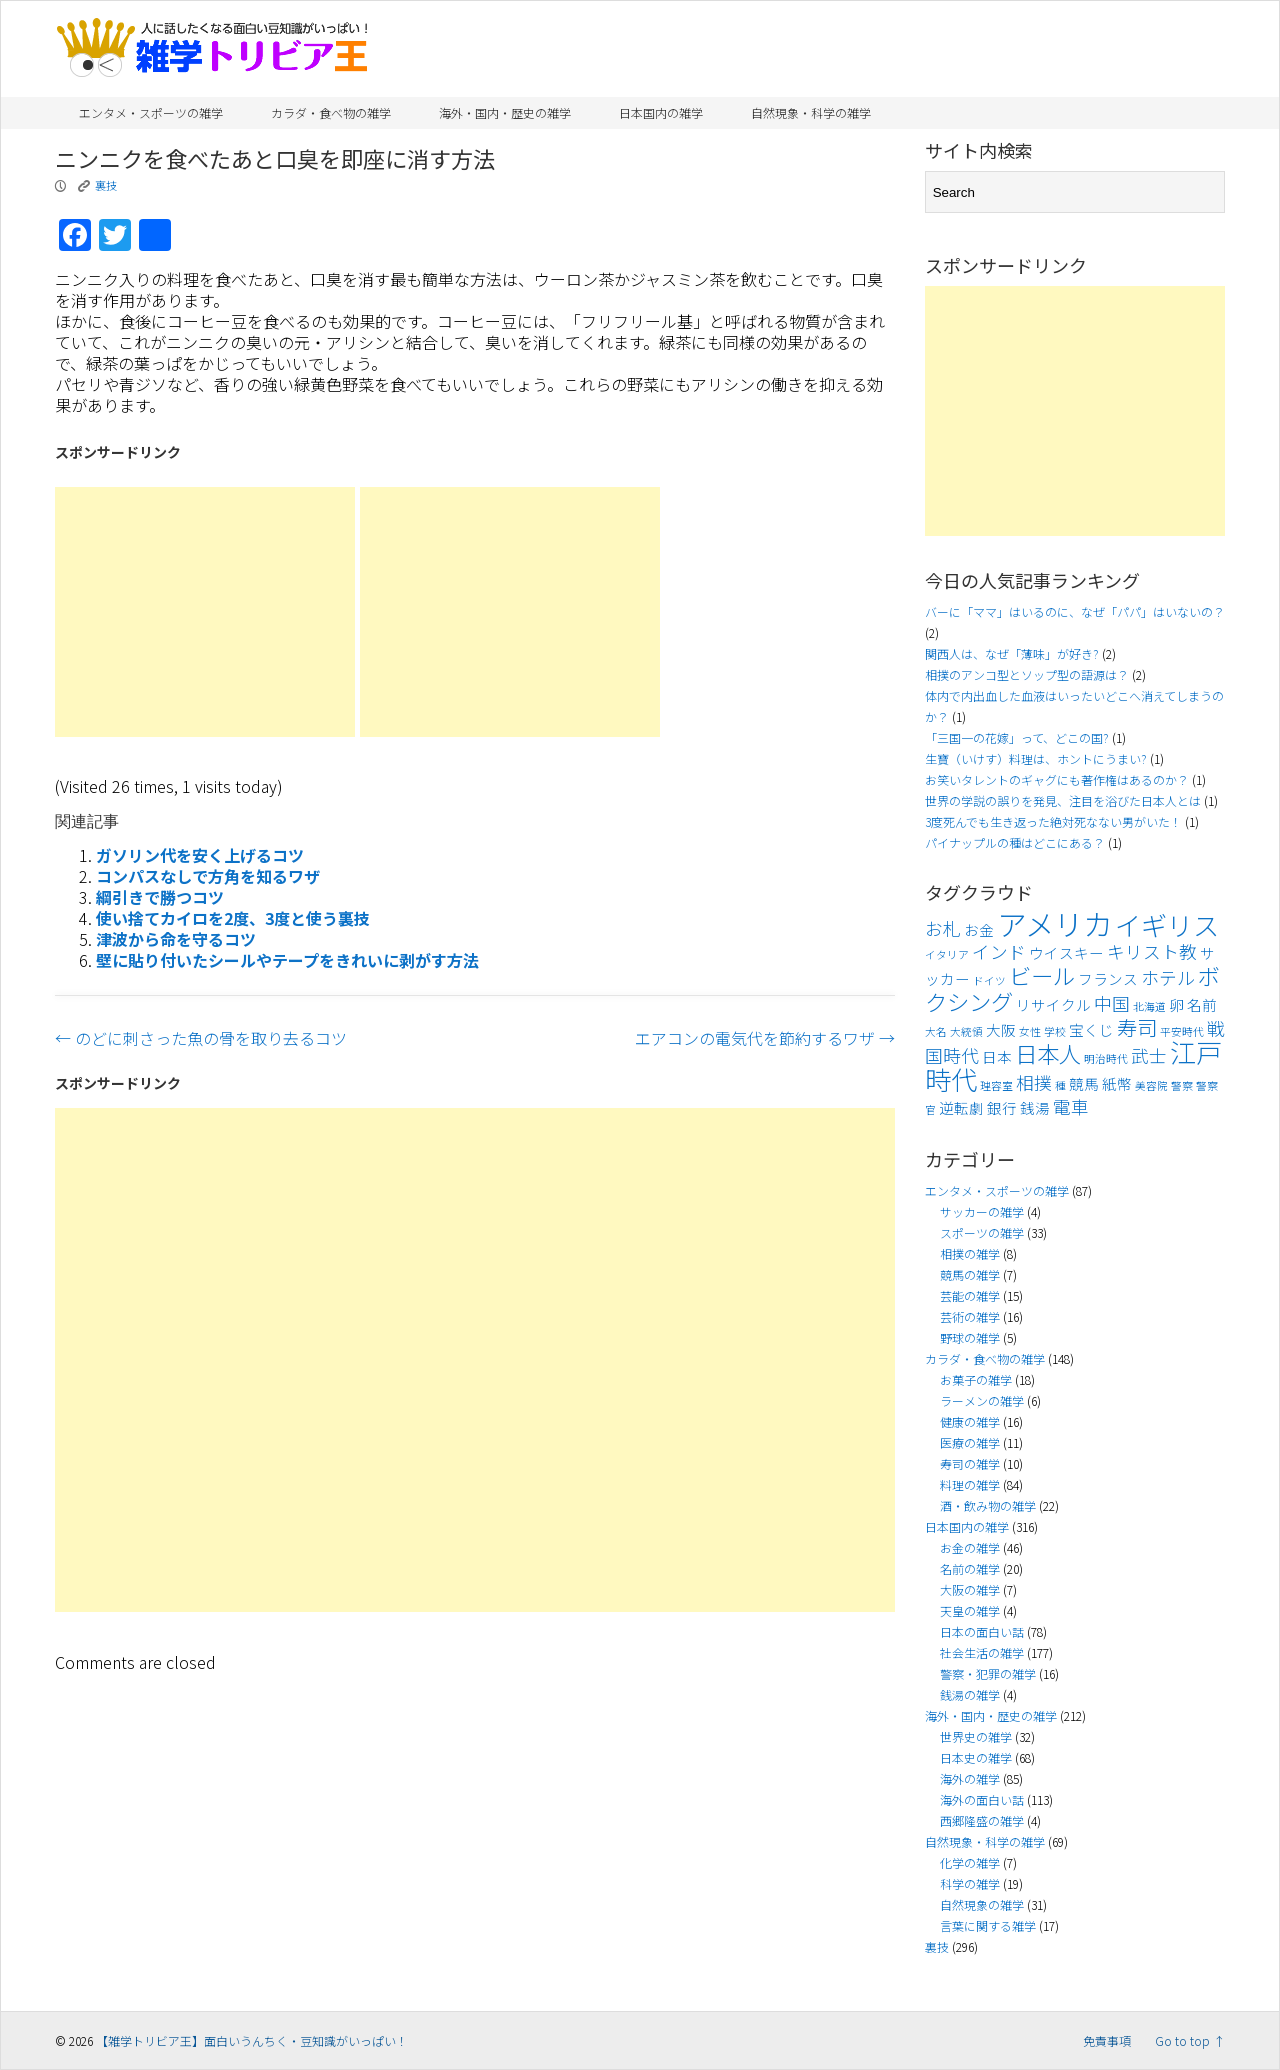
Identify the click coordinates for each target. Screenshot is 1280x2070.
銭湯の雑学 (970, 1694)
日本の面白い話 (982, 1631)
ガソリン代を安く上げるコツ (200, 855)
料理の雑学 (970, 1484)
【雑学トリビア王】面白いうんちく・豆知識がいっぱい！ (252, 2040)
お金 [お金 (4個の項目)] (979, 929)
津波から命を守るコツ (176, 939)
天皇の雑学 (970, 1610)
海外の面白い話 (982, 1799)
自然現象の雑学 (982, 1904)
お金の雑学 (970, 1547)
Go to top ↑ (1190, 2040)
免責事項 (1107, 2040)
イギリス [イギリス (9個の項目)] (1167, 925)
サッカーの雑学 (982, 1211)
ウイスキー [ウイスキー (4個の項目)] (1066, 952)
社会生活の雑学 (982, 1652)
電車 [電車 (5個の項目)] (1071, 1106)
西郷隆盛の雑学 (982, 1820)
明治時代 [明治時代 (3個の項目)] (1106, 1058)
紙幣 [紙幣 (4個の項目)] (1117, 1083)
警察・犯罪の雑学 (988, 1673)
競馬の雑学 (970, 1274)
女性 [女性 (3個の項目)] (1030, 1031)
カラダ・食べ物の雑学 (331, 112)
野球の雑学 (970, 1337)
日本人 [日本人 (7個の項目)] (1048, 1053)
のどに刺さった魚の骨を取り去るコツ (201, 1038)
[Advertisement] (205, 612)
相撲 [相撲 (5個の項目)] (1034, 1082)
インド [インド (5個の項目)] (999, 951)
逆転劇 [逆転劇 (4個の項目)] (961, 1107)
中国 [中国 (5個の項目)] (1112, 1003)
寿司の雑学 (970, 1463)
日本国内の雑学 (661, 112)
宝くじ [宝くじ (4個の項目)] (1091, 1029)
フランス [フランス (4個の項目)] (1108, 978)
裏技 (106, 185)
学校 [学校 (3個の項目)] (1055, 1031)
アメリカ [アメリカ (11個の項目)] (1054, 923)
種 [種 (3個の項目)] (1060, 1085)
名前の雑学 (970, 1568)
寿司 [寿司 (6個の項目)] (1137, 1027)
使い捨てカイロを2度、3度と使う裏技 (233, 918)
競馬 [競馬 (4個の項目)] (1084, 1083)
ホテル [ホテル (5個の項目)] (1168, 977)
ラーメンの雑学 (982, 1400)
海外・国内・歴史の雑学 (505, 112)
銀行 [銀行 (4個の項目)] (1002, 1107)
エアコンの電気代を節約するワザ (765, 1038)
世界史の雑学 (976, 1736)
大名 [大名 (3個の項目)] (936, 1031)
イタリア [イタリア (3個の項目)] (947, 954)
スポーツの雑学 (982, 1232)
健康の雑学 (970, 1421)
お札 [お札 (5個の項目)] (943, 928)
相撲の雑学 (970, 1253)
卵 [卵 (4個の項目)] (1176, 1004)
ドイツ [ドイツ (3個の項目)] (989, 980)
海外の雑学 (970, 1778)
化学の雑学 (970, 1862)
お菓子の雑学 (976, 1379)
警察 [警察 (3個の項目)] (1182, 1085)
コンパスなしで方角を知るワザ (208, 876)
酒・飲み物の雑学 (988, 1505)
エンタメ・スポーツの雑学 (151, 112)
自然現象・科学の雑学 (811, 112)
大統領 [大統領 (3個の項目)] (966, 1031)
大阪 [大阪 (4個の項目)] (1001, 1029)
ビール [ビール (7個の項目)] (1042, 975)
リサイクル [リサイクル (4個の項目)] (1053, 1004)
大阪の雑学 (970, 1589)
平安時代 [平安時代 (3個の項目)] (1182, 1031)
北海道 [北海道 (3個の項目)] (1149, 1006)
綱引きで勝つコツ (160, 897)
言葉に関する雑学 (988, 1925)
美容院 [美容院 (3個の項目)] (1151, 1085)
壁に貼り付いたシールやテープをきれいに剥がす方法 (287, 960)
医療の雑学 (970, 1442)
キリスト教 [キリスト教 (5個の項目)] (1152, 951)
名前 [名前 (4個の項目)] (1202, 1004)
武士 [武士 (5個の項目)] (1149, 1055)
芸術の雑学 (970, 1316)
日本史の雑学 (976, 1757)
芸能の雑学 (970, 1295)
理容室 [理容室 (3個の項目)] (996, 1085)
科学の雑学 (970, 1883)
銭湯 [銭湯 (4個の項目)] (1035, 1107)
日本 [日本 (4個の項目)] (997, 1056)
